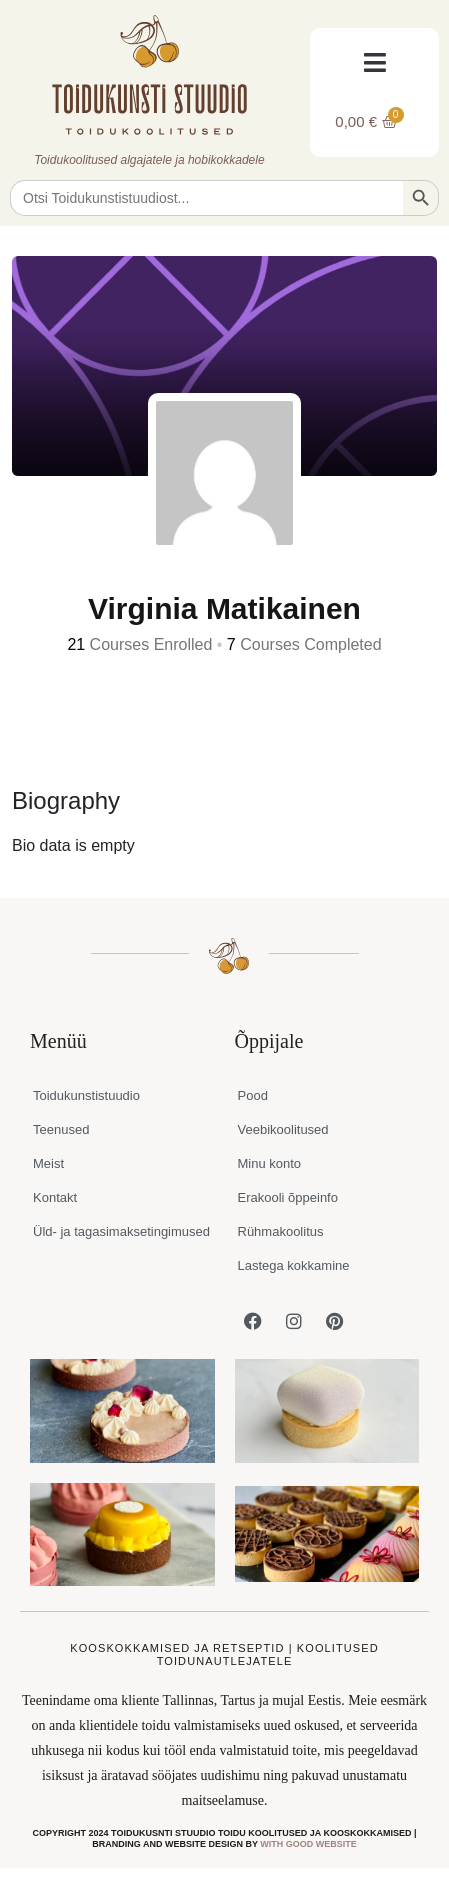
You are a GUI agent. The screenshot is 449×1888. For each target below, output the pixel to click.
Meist (48, 1163)
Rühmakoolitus (281, 1231)
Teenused (61, 1129)
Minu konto (270, 1163)
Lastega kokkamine (294, 1265)
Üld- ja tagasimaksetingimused (121, 1231)
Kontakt (55, 1197)
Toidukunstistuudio (86, 1095)
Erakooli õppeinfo (288, 1197)
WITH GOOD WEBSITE (308, 1844)
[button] (374, 62)
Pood (253, 1095)
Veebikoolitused (283, 1129)
